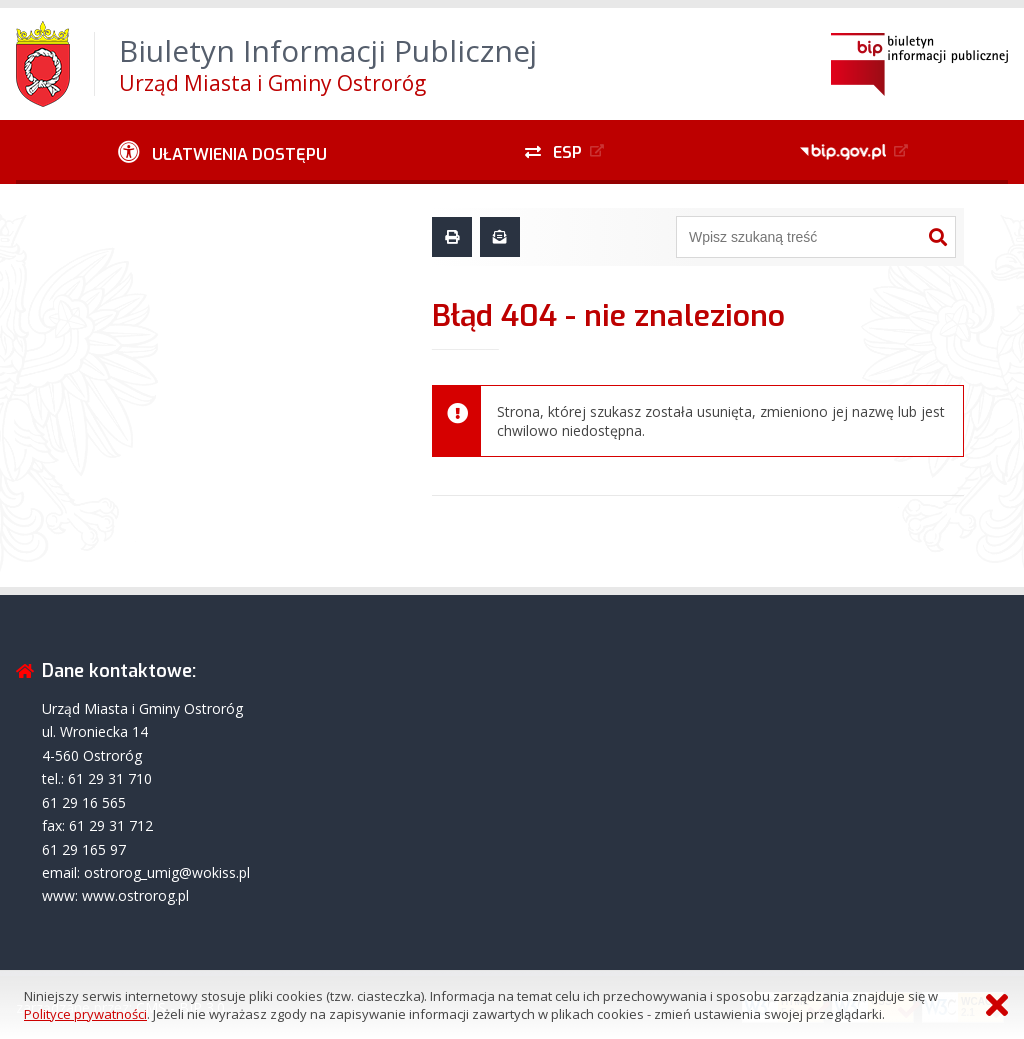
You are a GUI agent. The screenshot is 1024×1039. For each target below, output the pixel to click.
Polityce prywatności (85, 1014)
